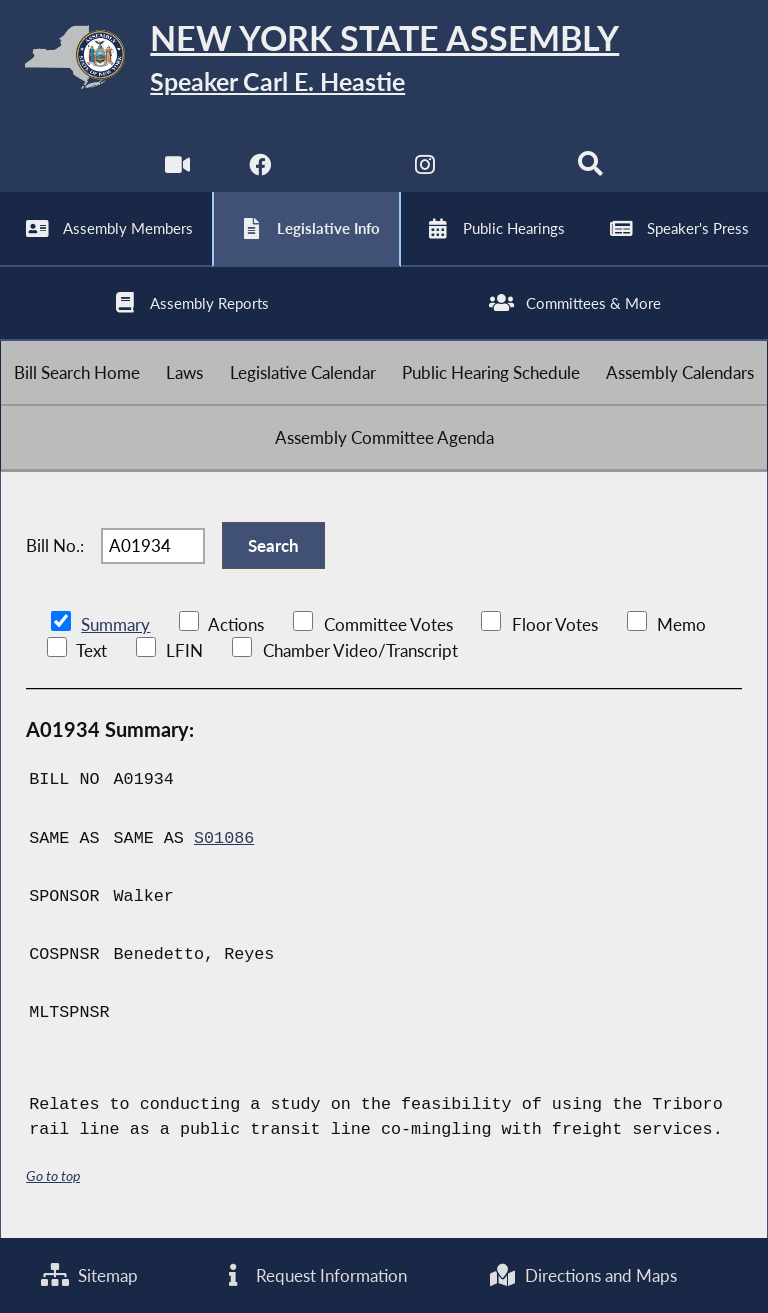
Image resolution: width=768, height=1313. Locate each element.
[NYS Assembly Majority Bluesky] (508, 169)
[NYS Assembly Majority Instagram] (425, 169)
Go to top (53, 1175)
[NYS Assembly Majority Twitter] (342, 169)
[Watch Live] (177, 169)
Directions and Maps (582, 1275)
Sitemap (89, 1275)
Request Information (313, 1275)
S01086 (224, 838)
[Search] (590, 169)
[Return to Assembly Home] (384, 60)
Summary (115, 624)
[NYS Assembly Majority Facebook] (259, 169)
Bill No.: (55, 545)
